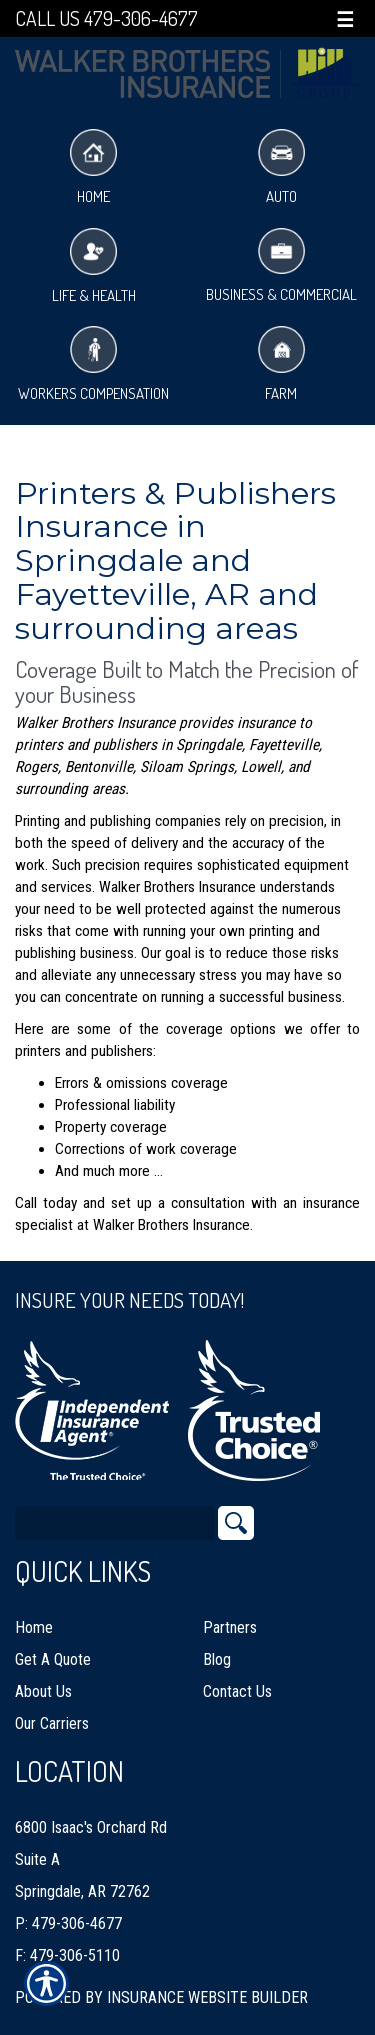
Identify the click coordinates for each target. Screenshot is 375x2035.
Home (93, 167)
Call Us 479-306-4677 (106, 18)
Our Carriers (52, 1723)
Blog (217, 1659)
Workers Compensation (93, 364)
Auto (281, 167)
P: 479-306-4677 (68, 1923)
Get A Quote (53, 1659)
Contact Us (237, 1691)
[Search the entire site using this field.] (115, 1523)
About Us (43, 1691)
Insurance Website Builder (207, 1997)
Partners (230, 1627)
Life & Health (94, 266)
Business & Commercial (281, 266)
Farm (281, 364)
